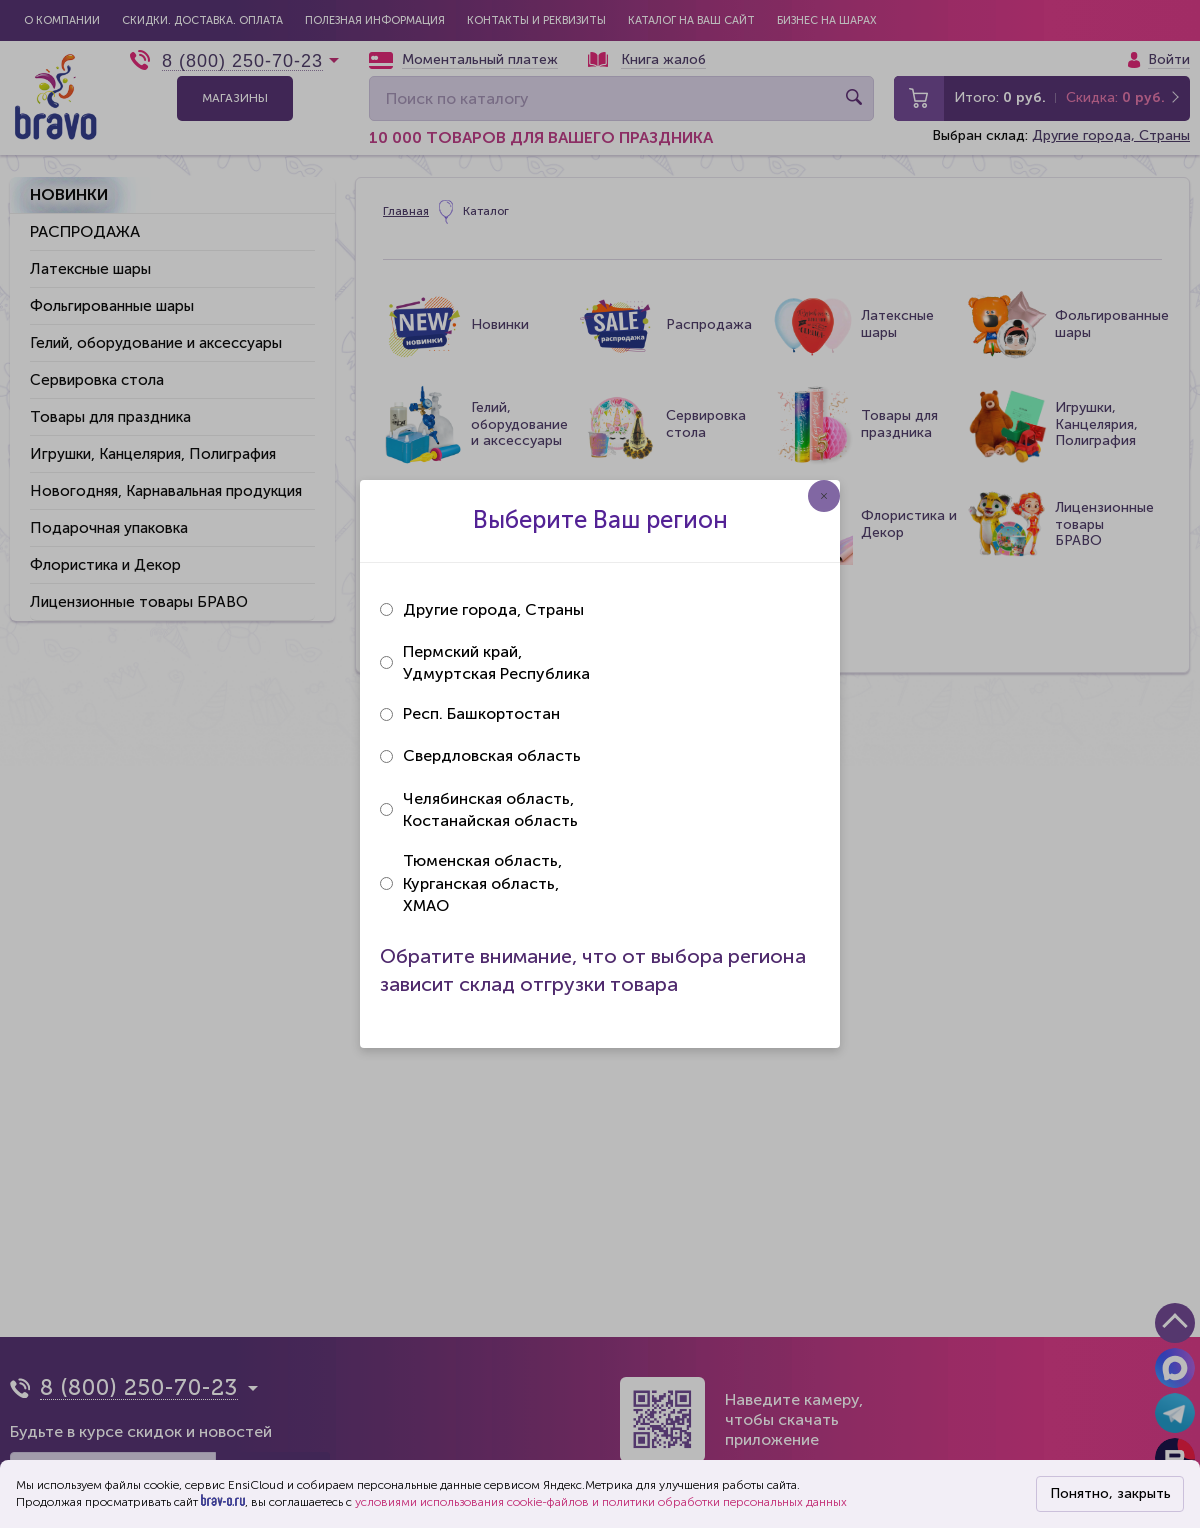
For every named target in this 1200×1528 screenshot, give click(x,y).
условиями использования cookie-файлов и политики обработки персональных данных (601, 1502)
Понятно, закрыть (1110, 1493)
